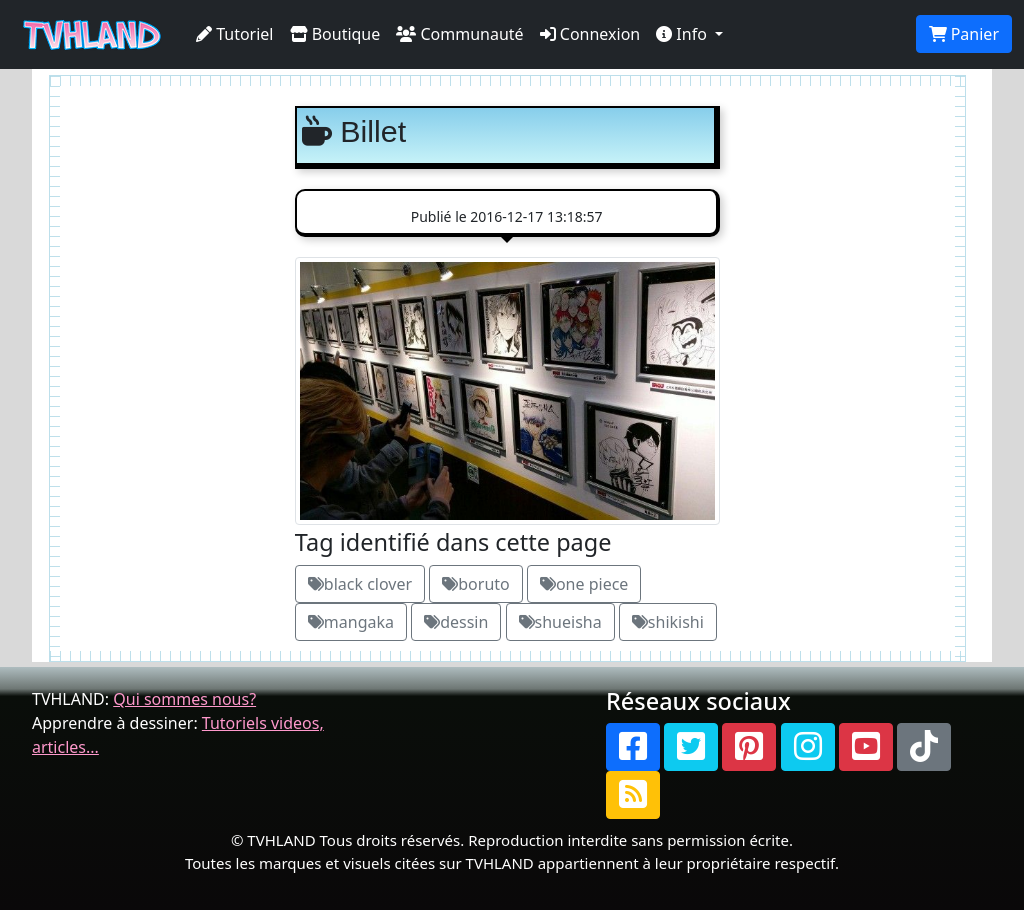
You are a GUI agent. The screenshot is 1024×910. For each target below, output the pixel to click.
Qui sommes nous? (184, 699)
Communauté (459, 34)
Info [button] (683, 34)
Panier (964, 34)
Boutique (335, 34)
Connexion (590, 34)
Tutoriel (235, 34)
